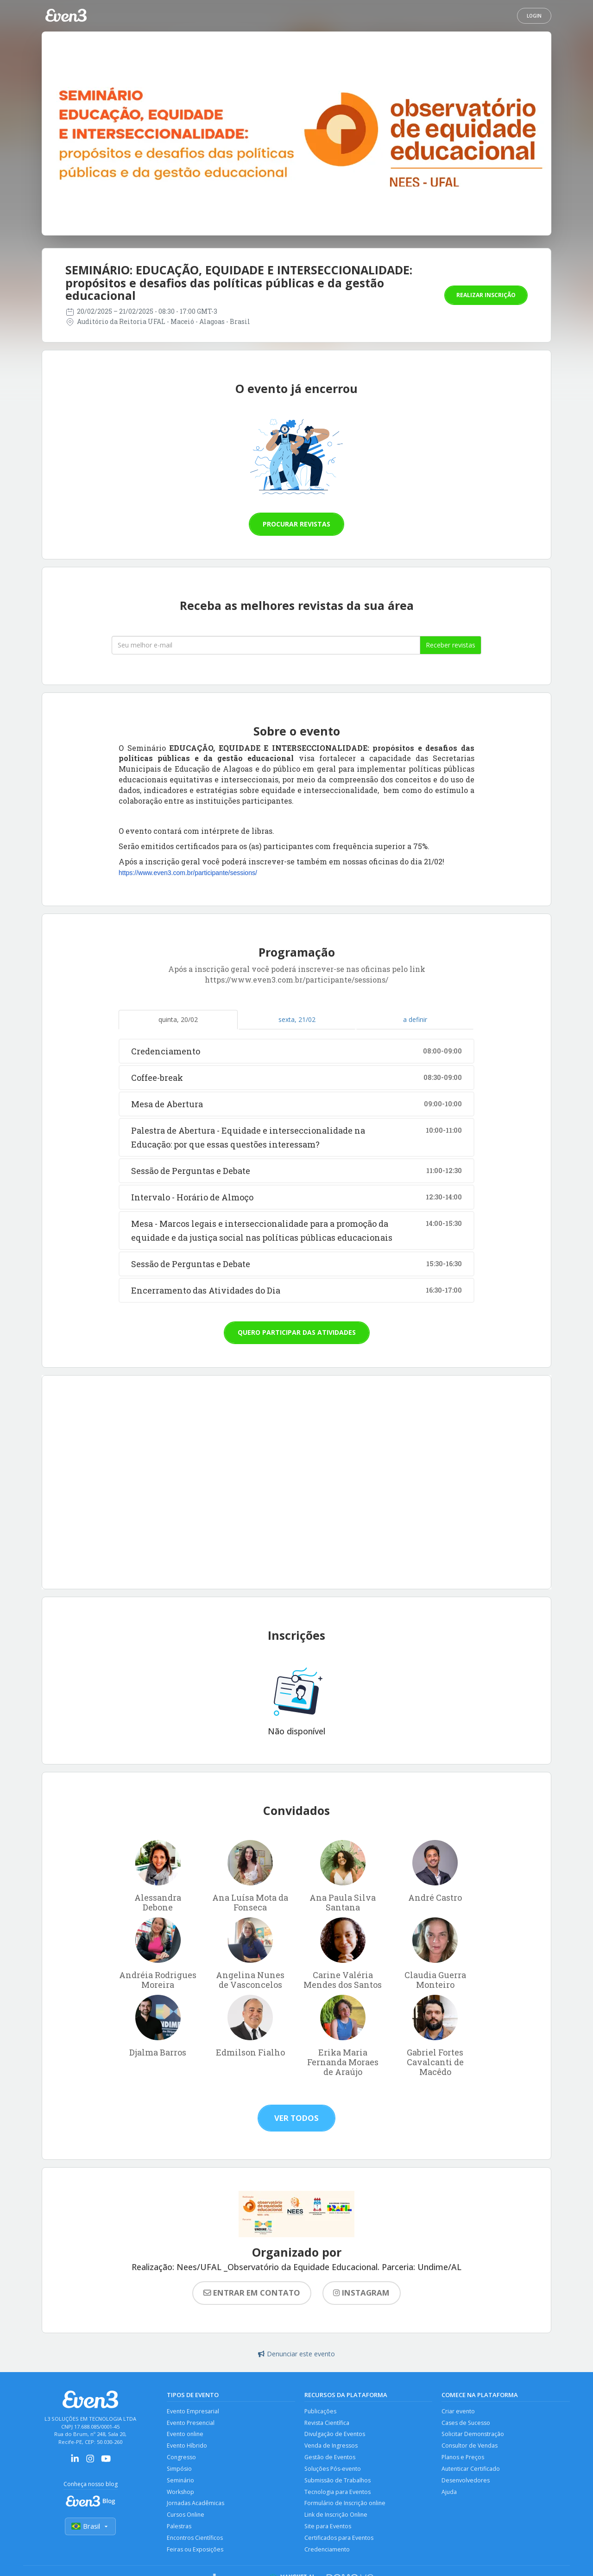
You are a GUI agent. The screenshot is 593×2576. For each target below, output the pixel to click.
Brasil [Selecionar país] (90, 2526)
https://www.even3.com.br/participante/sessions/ (188, 872)
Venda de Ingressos (331, 2446)
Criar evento (458, 2411)
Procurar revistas (296, 524)
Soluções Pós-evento (333, 2470)
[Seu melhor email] (266, 645)
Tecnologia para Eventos (338, 2494)
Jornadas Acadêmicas (196, 2506)
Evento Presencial (191, 2423)
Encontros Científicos (195, 2541)
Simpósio (179, 2470)
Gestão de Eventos (330, 2458)
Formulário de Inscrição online (345, 2506)
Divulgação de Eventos (335, 2435)
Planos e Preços (464, 2458)
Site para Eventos (328, 2529)
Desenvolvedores (466, 2482)
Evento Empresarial (193, 2411)
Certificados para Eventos (339, 2541)
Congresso (181, 2458)
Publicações (320, 2411)
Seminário (181, 2482)
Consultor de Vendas (470, 2446)
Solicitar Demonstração (473, 2435)
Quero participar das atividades (297, 1332)
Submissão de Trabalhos (338, 2482)
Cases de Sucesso (466, 2423)
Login (534, 16)
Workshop (181, 2494)
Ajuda (449, 2494)
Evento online (186, 2435)
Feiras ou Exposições (195, 2553)
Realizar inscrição (486, 295)
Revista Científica (327, 2423)
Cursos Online (186, 2517)
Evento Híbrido (187, 2446)
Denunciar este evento (296, 2353)
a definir (415, 1019)
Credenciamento (327, 2553)
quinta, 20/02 (178, 1019)
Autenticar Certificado (471, 2470)
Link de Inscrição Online (336, 2517)
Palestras (179, 2529)
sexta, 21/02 (296, 1019)
